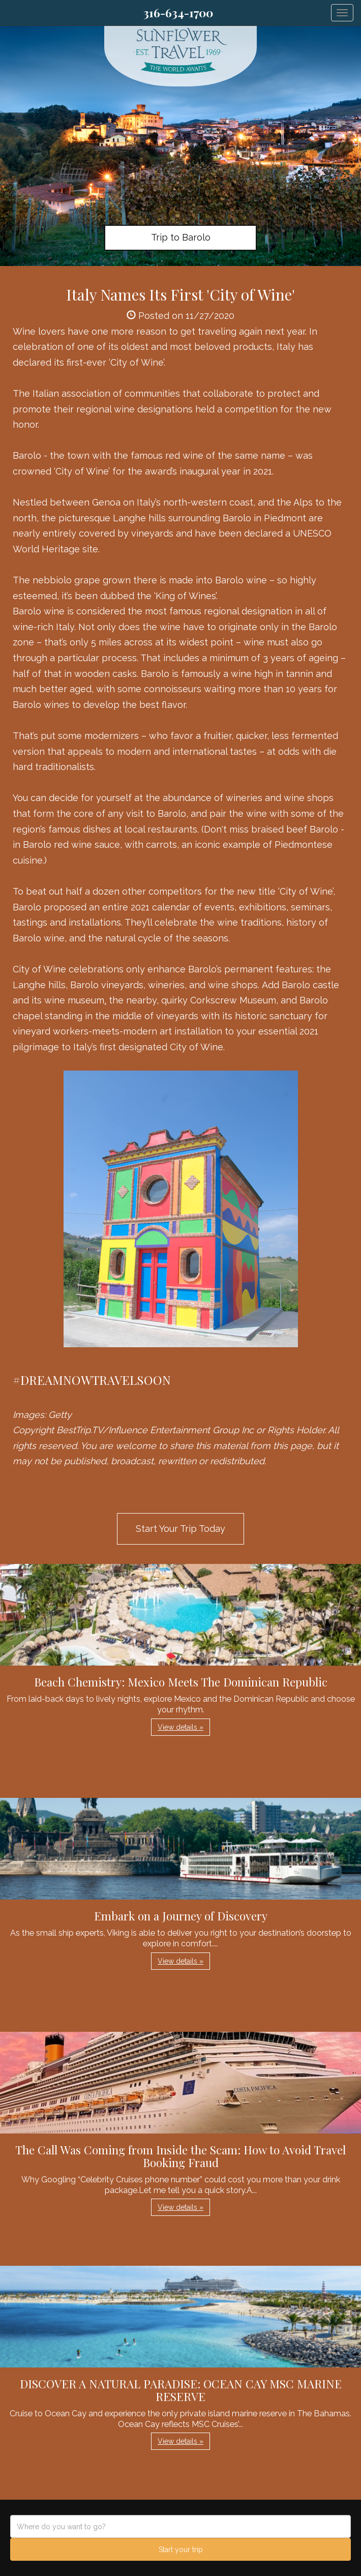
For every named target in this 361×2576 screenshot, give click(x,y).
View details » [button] (180, 1727)
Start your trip (181, 2549)
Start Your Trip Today (180, 1528)
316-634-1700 (178, 12)
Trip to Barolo (180, 237)
